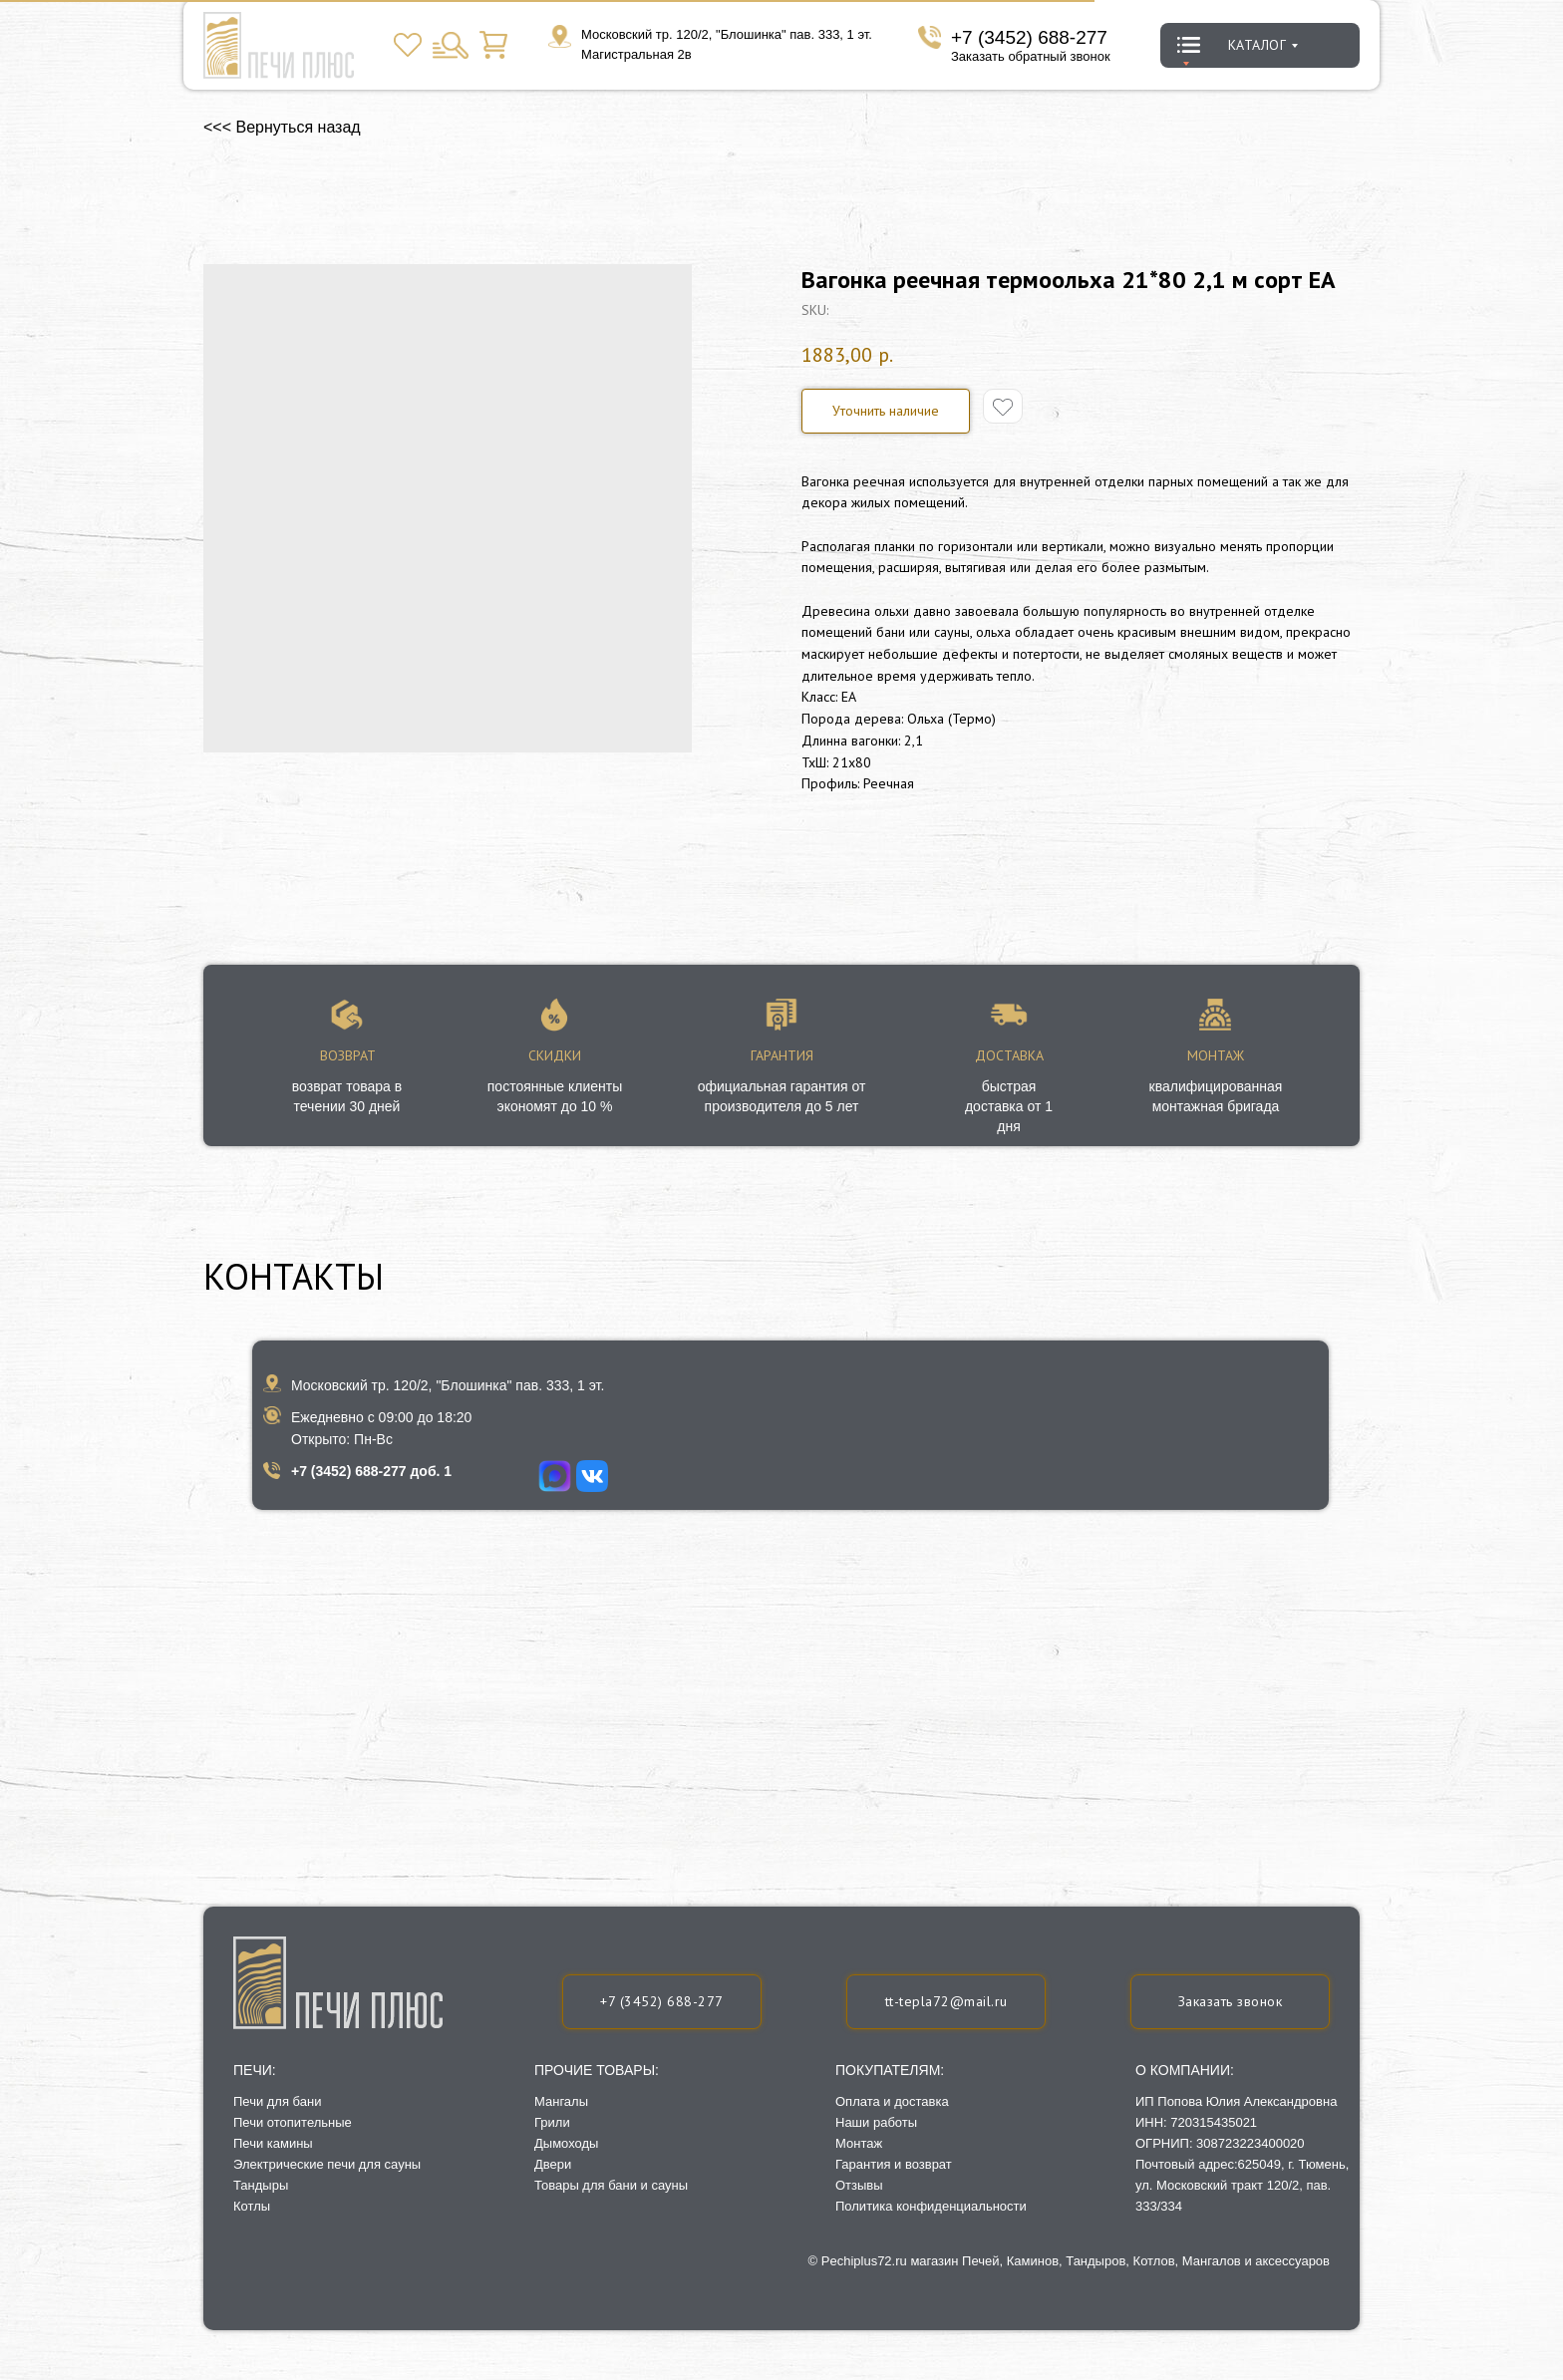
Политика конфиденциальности (931, 2206)
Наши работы (876, 2122)
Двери (552, 2164)
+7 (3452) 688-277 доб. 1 (371, 1471)
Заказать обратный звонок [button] (1030, 56)
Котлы (251, 2206)
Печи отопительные (292, 2122)
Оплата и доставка (892, 2101)
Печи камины (273, 2143)
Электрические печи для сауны (327, 2164)
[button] (1230, 2001)
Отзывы (859, 2185)
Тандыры (260, 2185)
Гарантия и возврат (893, 2164)
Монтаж (858, 2143)
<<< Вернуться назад (282, 127)
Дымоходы (566, 2143)
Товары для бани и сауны (611, 2185)
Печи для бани (277, 2101)
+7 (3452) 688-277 (1029, 37)
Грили (552, 2122)
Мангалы (561, 2101)
